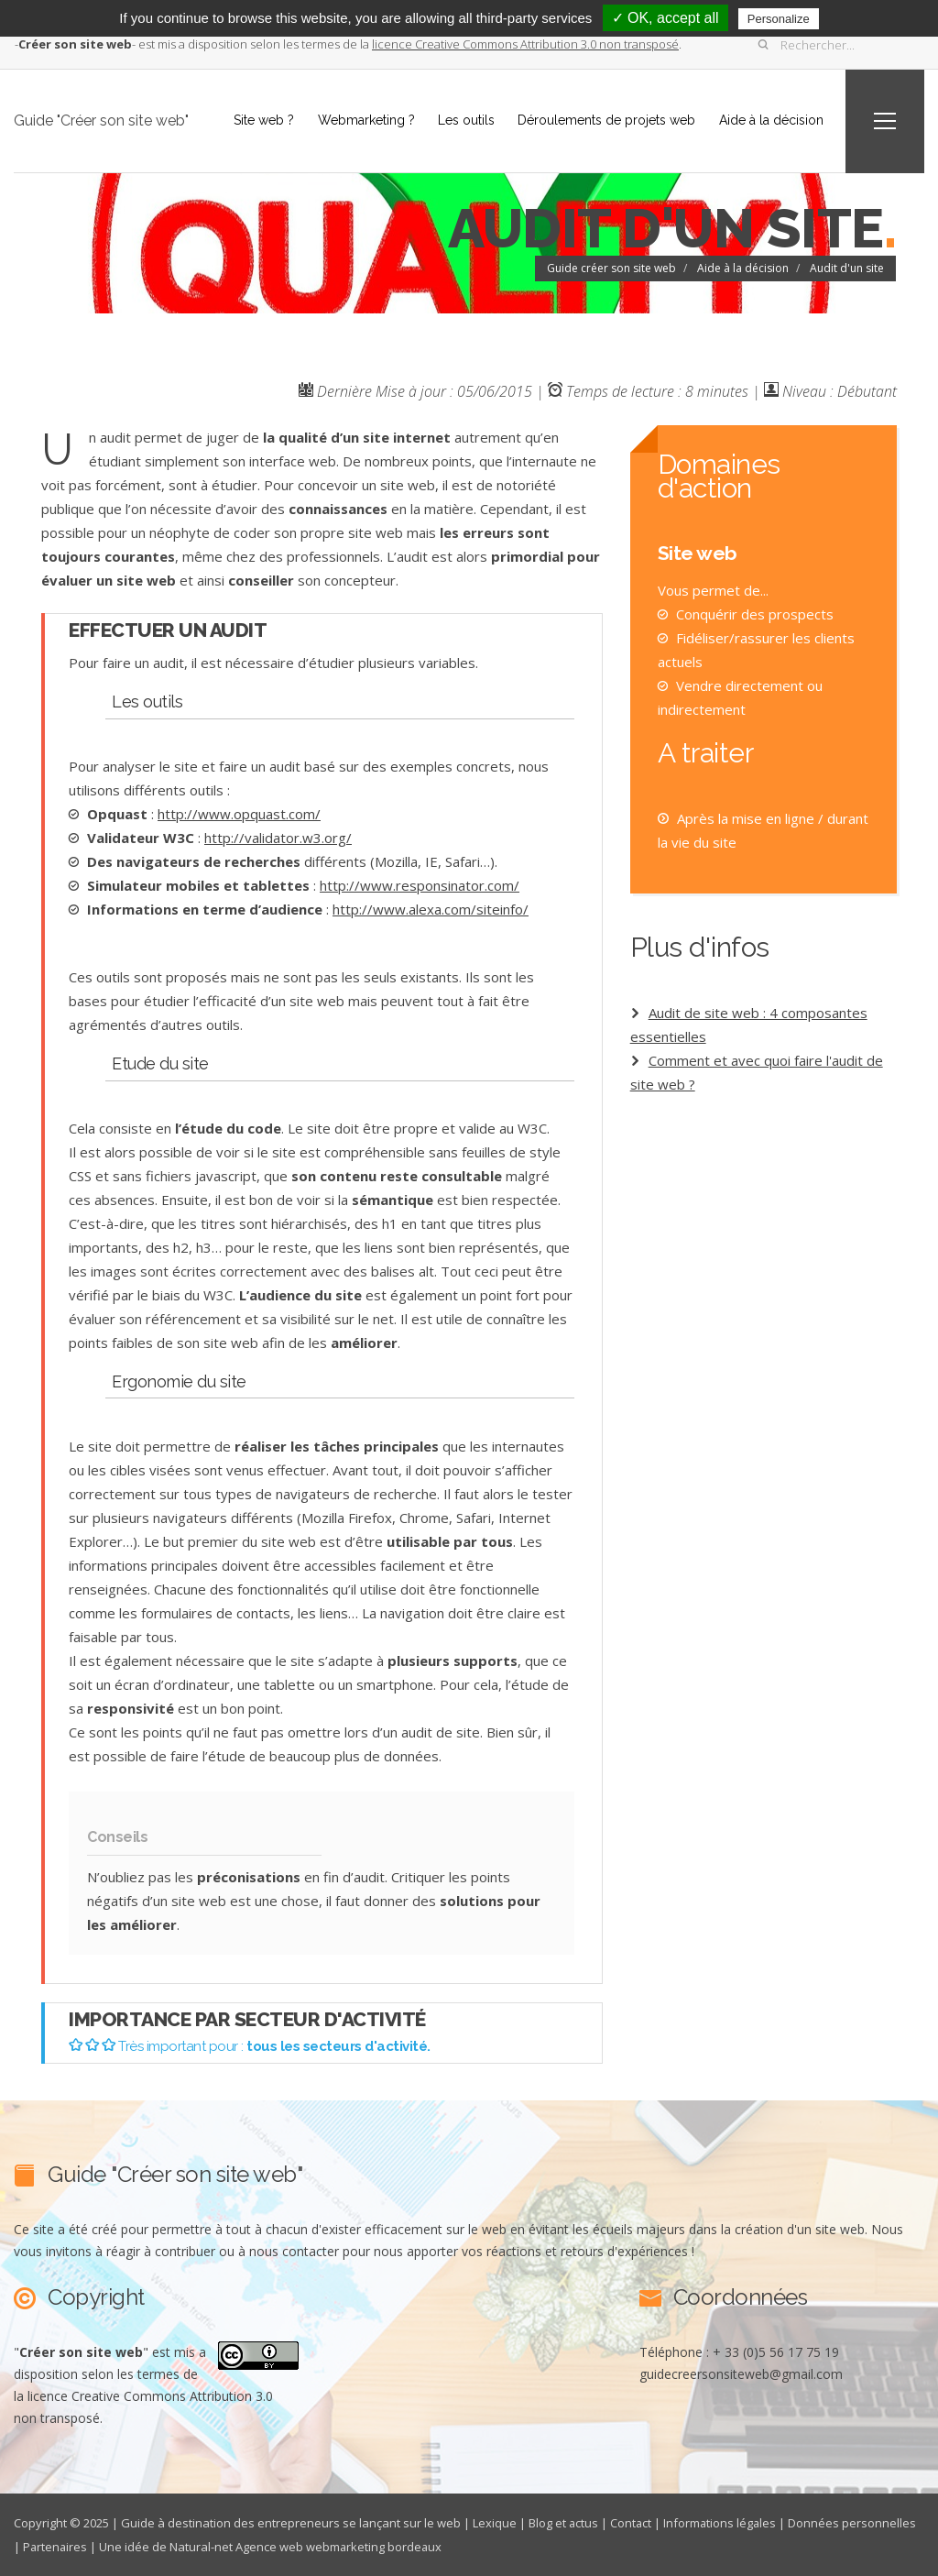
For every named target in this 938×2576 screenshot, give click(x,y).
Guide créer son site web (611, 268)
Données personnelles (855, 2523)
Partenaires (56, 2546)
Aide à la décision (770, 120)
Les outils (464, 120)
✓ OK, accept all (665, 18)
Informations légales (722, 2523)
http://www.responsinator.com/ (419, 885)
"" (81, 2352)
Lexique (495, 2523)
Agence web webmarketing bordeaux (341, 2546)
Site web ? (261, 120)
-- (75, 44)
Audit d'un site (847, 268)
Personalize (778, 19)
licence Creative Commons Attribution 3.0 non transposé (525, 44)
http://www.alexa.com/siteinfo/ (431, 909)
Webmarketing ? (363, 120)
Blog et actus (564, 2523)
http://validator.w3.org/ (278, 837)
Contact (632, 2523)
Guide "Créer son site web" (101, 120)
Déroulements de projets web (605, 120)
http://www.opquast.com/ (239, 814)
